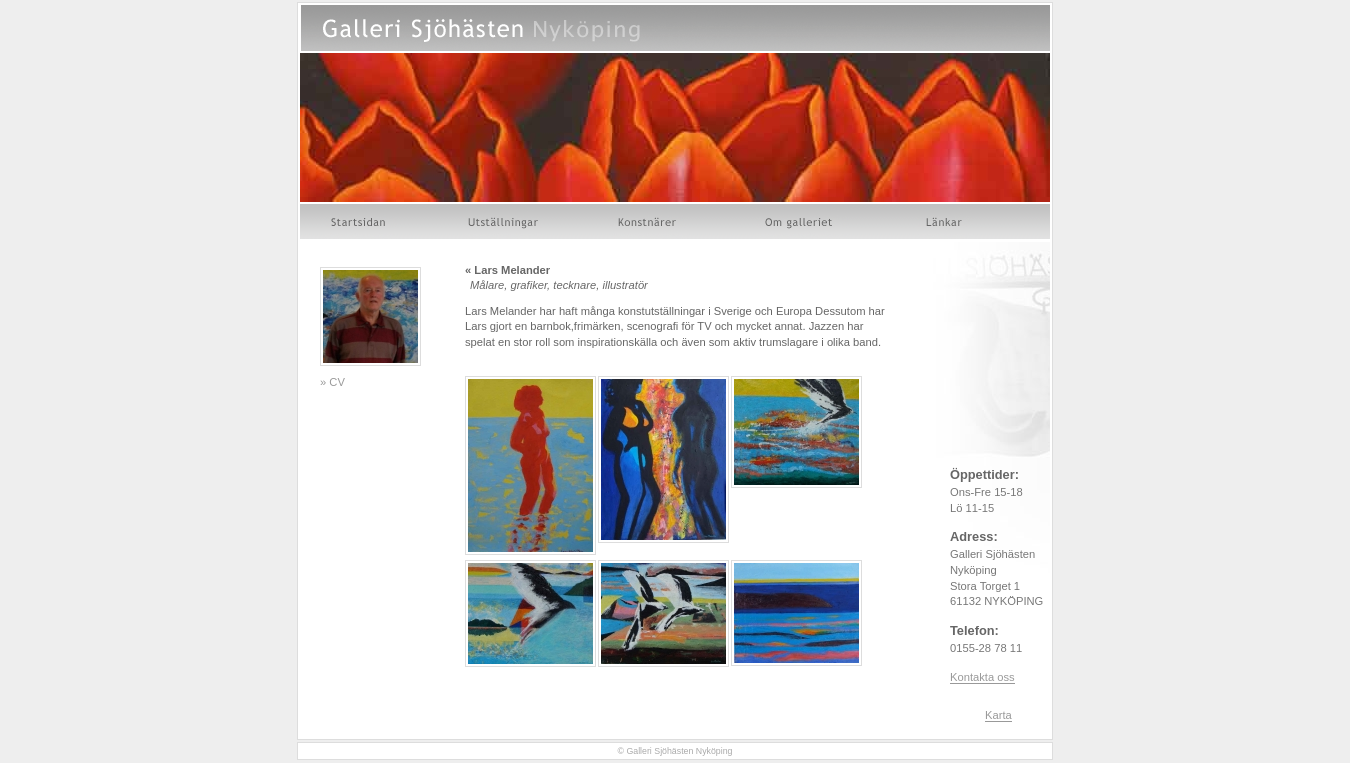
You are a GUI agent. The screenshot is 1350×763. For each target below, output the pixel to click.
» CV (332, 382)
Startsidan (360, 221)
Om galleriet (802, 221)
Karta (998, 715)
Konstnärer (648, 221)
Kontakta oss (982, 677)
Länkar (945, 221)
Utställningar (503, 221)
